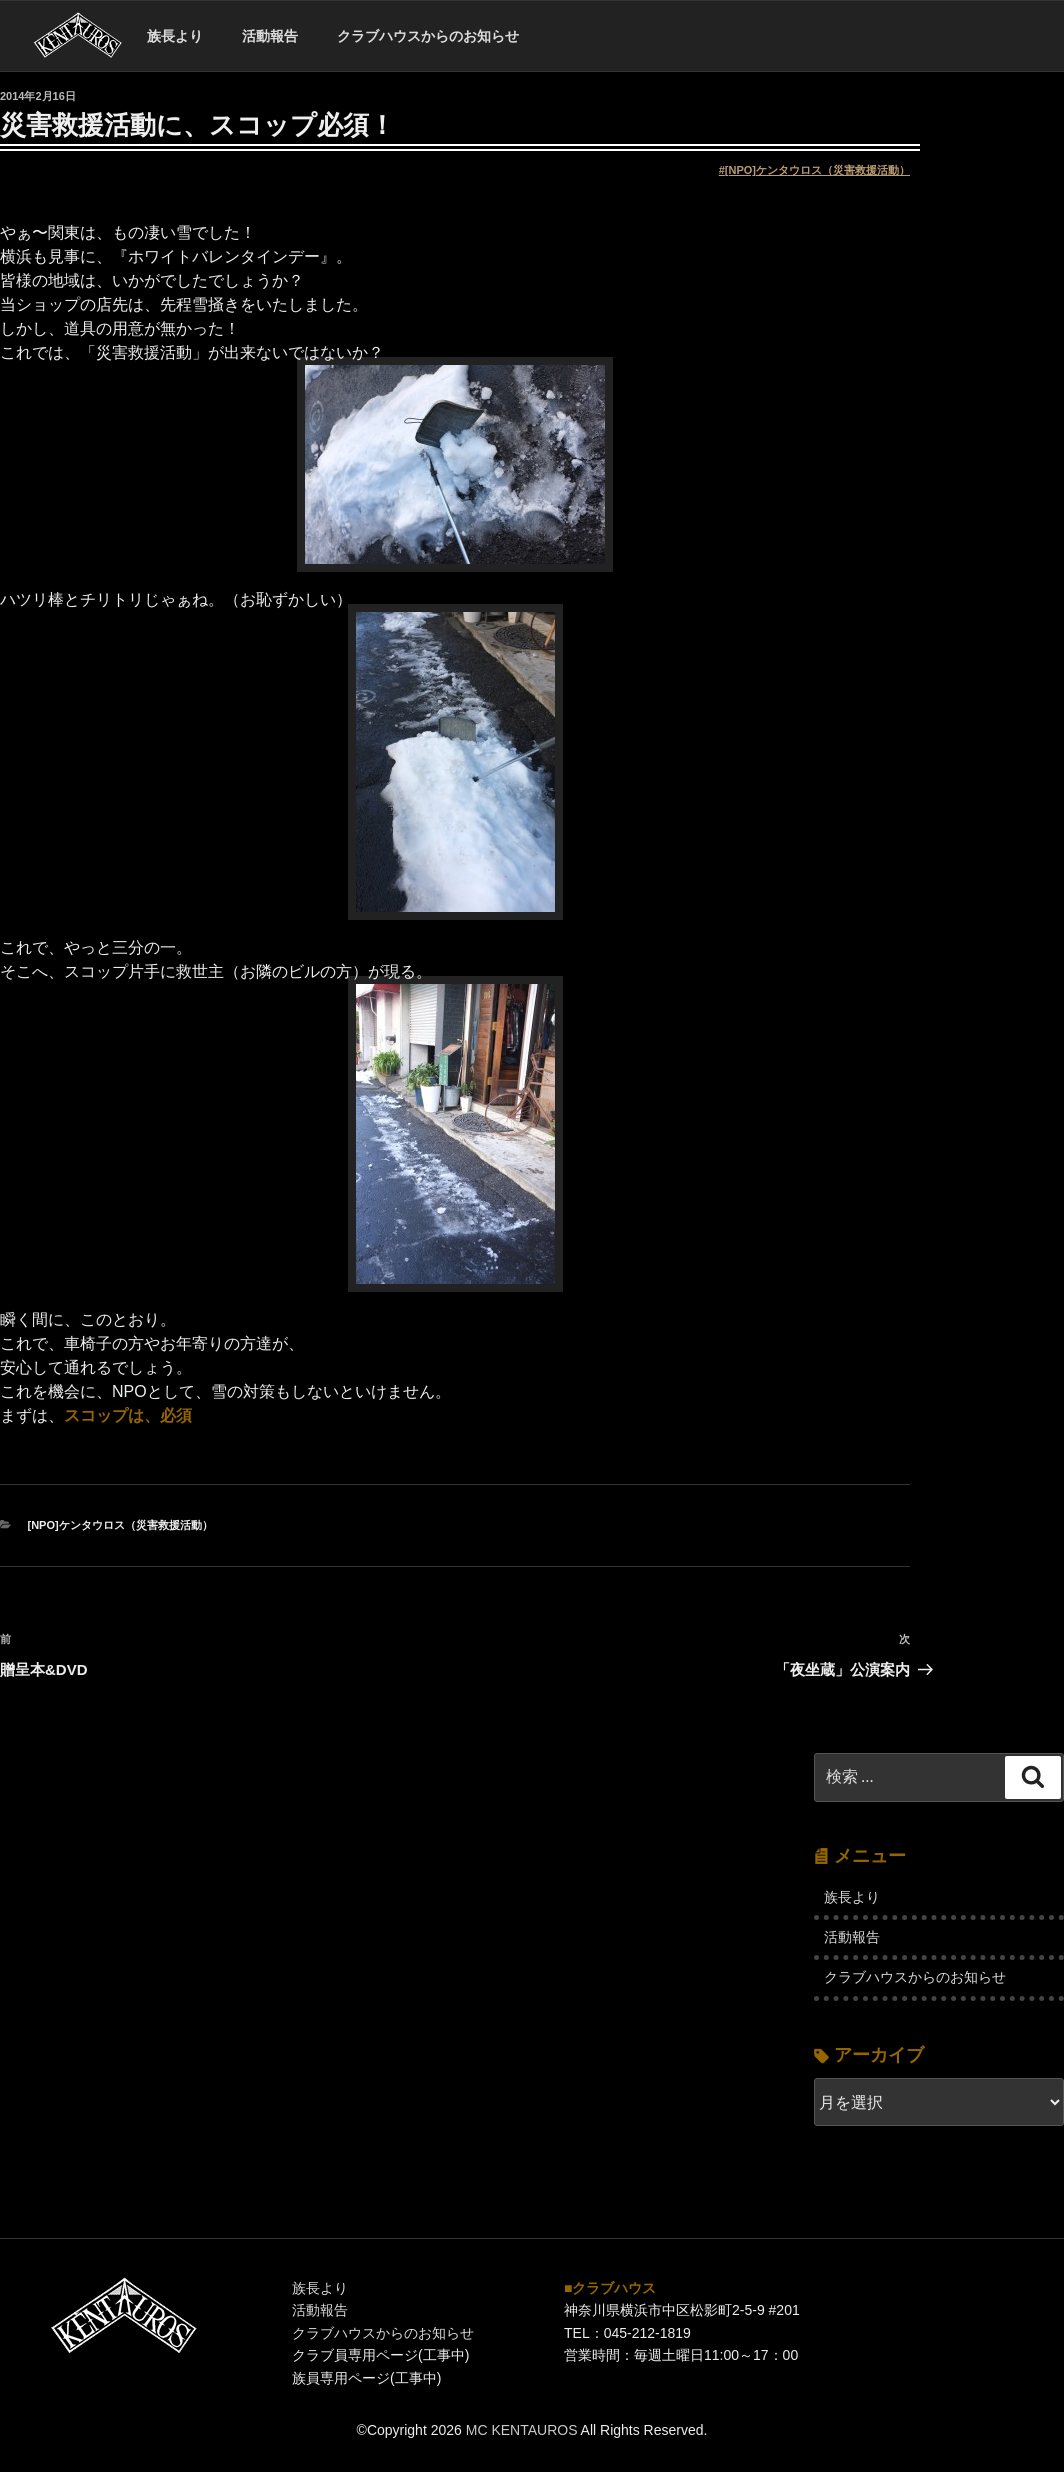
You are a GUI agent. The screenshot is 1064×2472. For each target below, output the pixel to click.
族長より (175, 36)
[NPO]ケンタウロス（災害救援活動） (817, 170)
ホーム (77, 36)
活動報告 (270, 36)
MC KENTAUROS (522, 2430)
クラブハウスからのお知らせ (428, 36)
